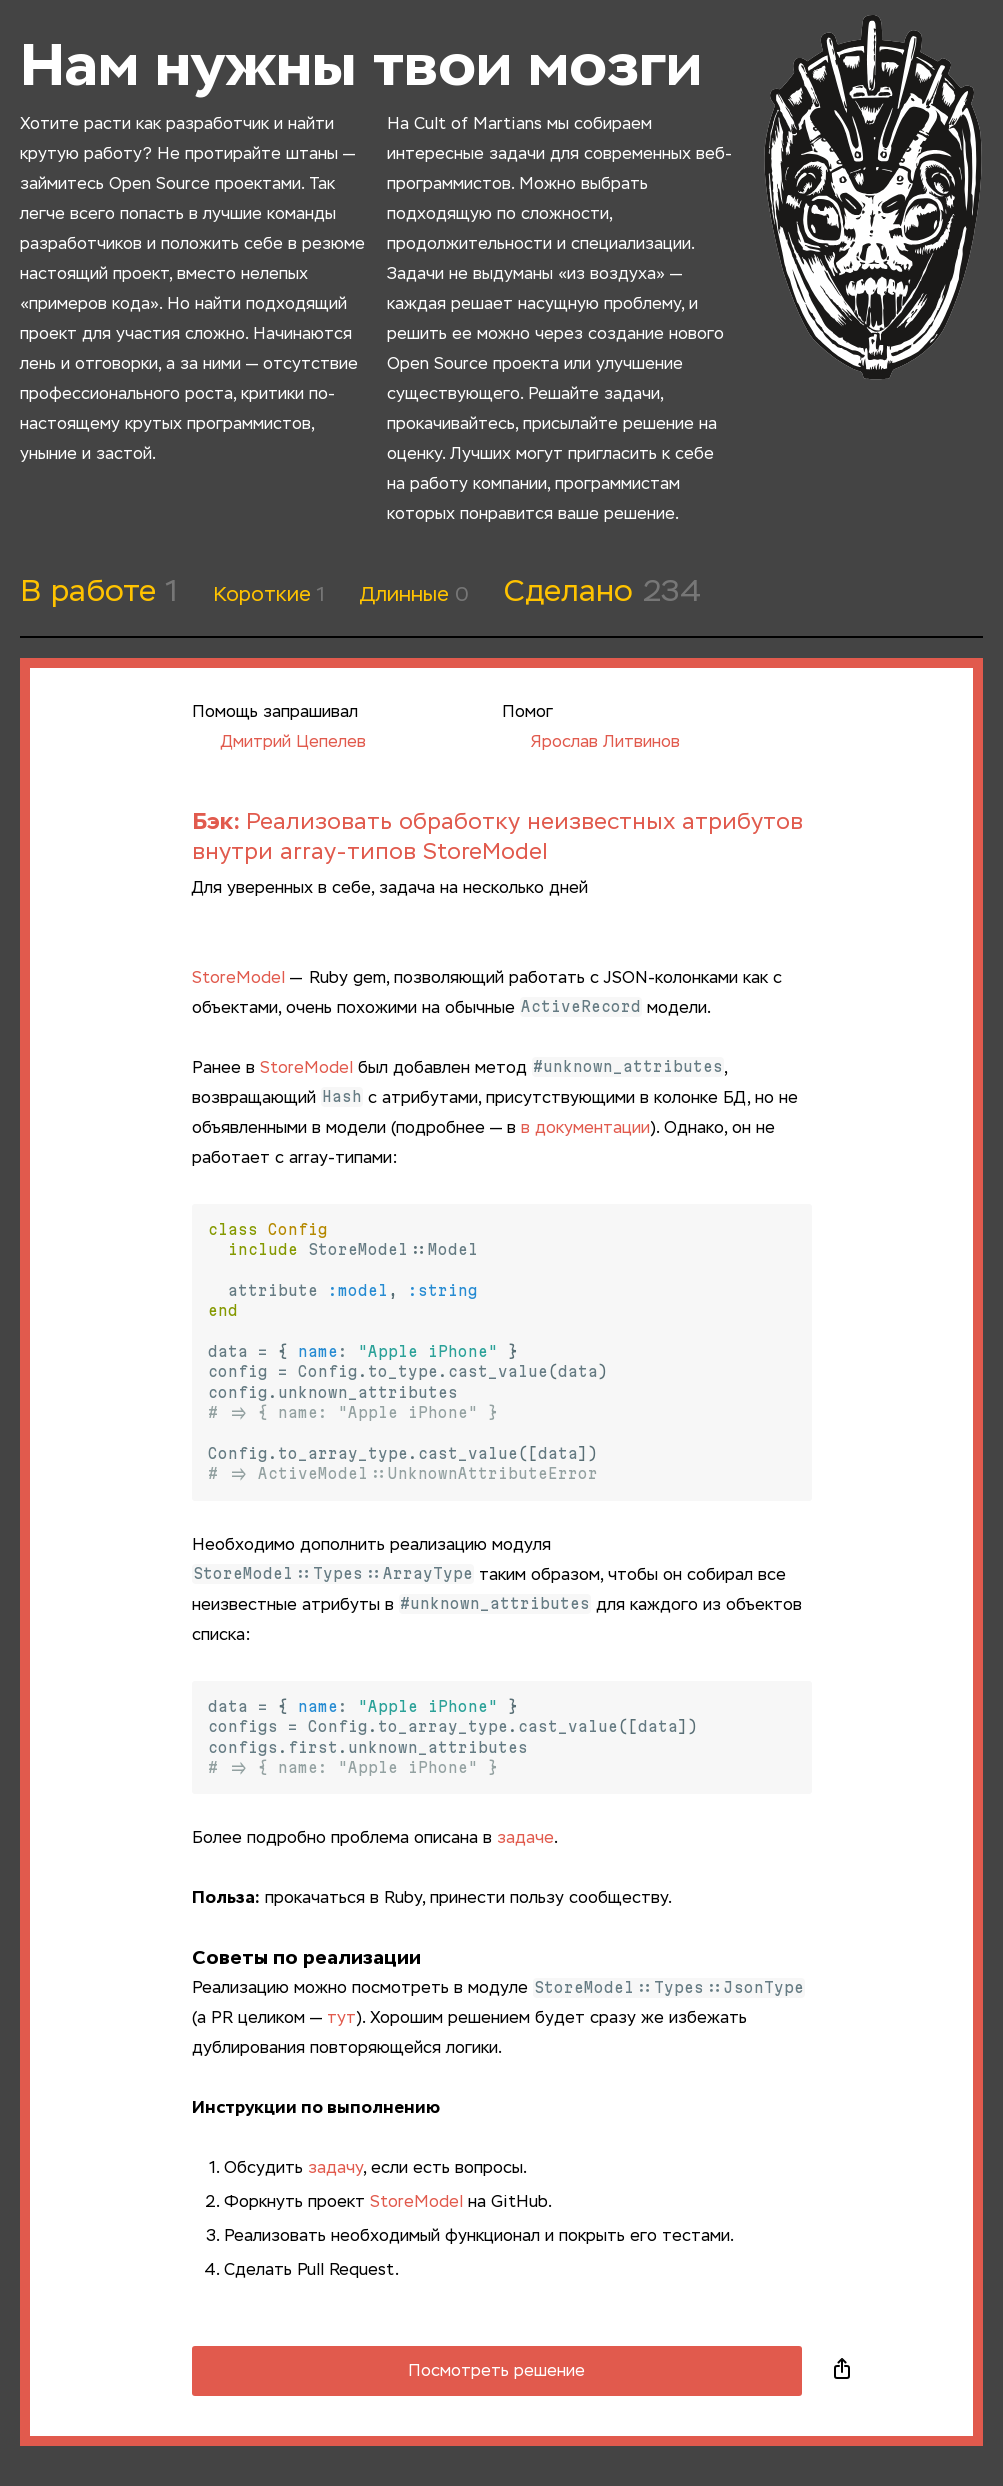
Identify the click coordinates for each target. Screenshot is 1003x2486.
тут (341, 2019)
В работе (99, 593)
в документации (585, 1129)
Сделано (602, 593)
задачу (335, 2169)
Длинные (414, 595)
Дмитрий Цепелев (279, 743)
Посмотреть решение (496, 2372)
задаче (525, 1839)
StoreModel (238, 979)
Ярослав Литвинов (591, 743)
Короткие (269, 595)
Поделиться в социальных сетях (842, 2371)
